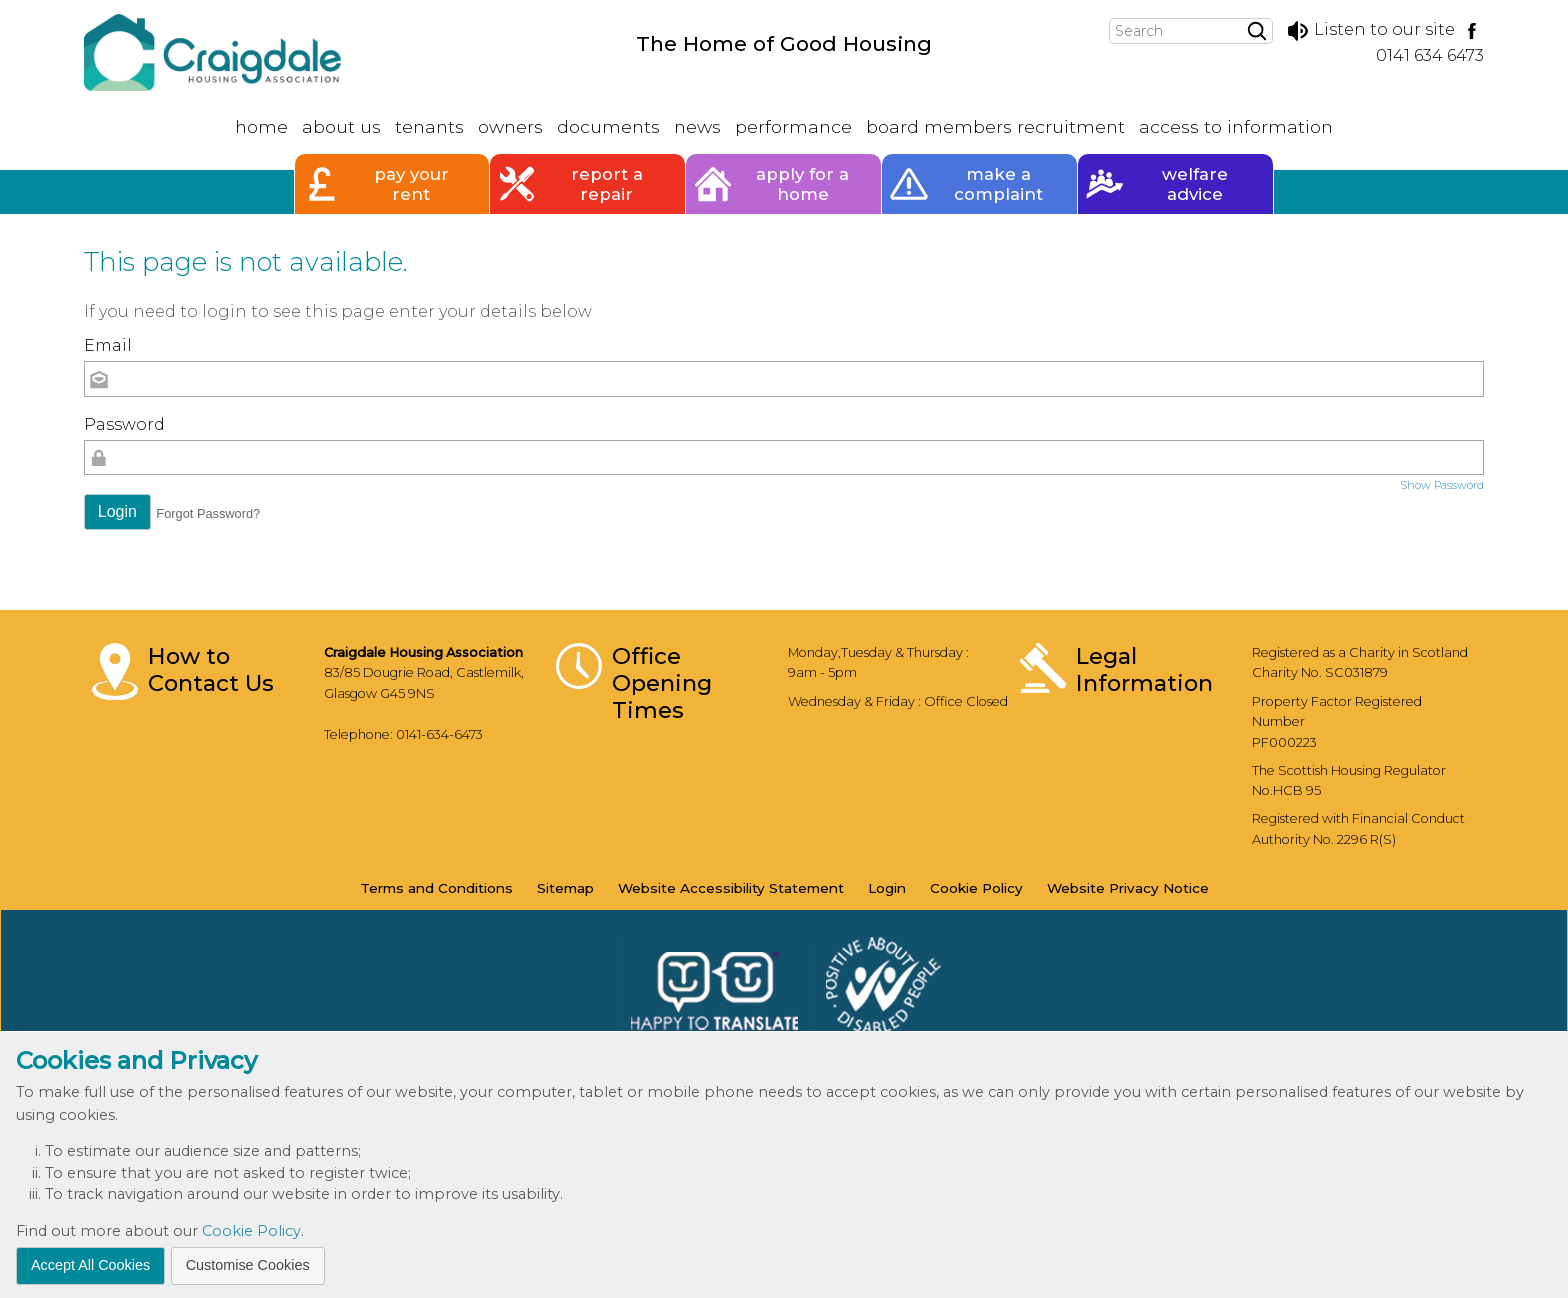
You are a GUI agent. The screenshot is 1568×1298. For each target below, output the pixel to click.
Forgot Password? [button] (208, 513)
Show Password (1442, 485)
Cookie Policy (251, 1231)
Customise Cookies (248, 1265)
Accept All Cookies (90, 1265)
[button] (117, 512)
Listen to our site (1370, 29)
